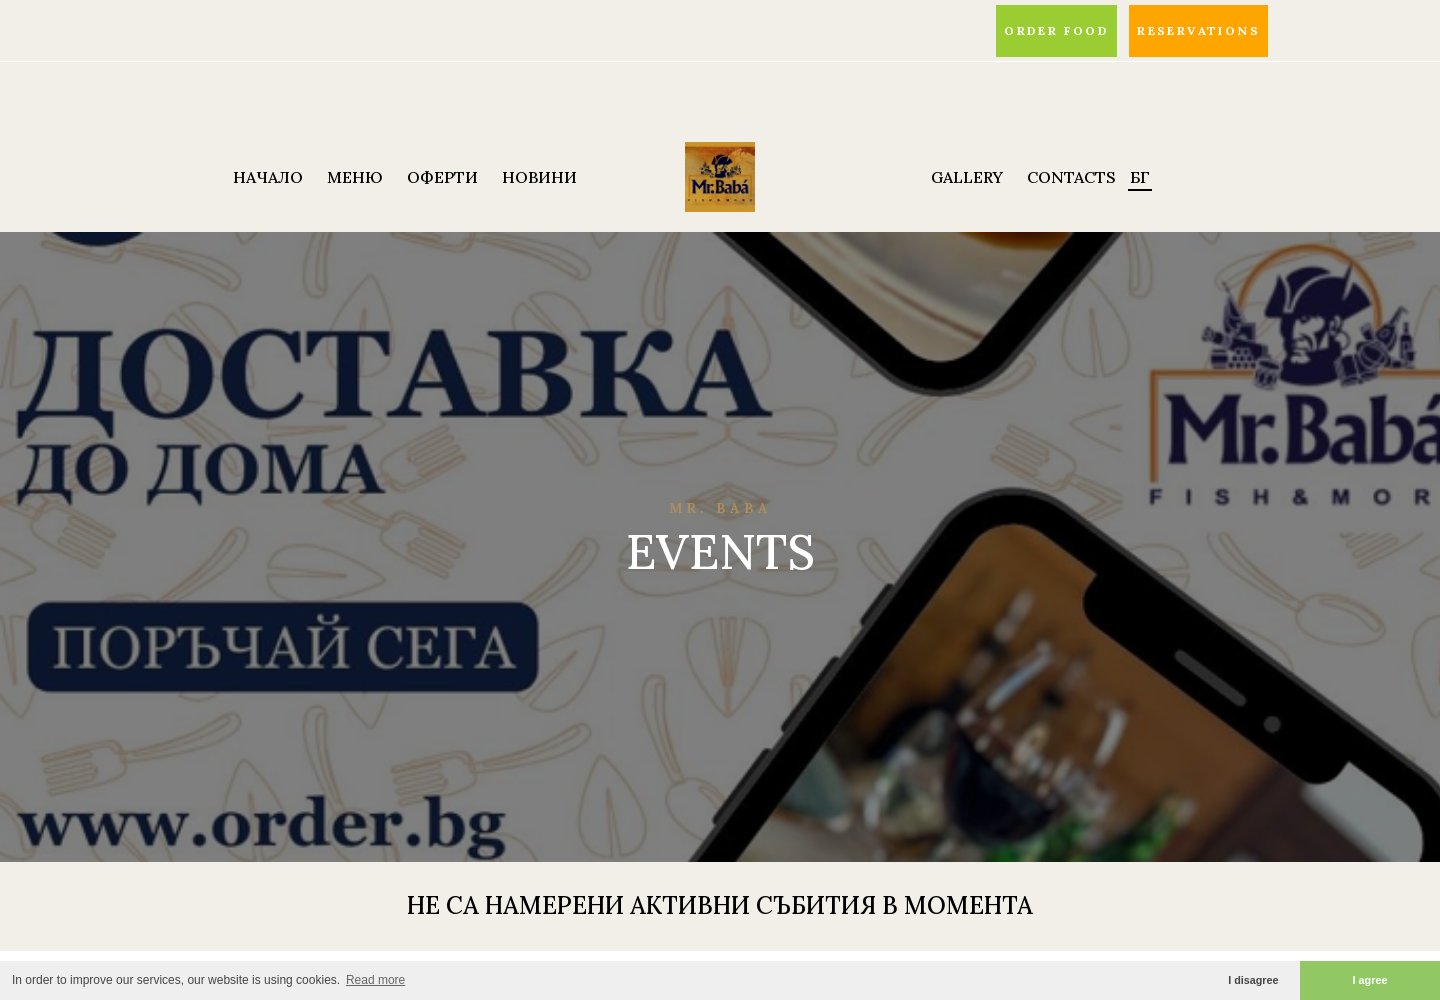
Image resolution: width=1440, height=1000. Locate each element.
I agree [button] (1370, 980)
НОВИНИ (539, 177)
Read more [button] (375, 980)
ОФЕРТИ (442, 177)
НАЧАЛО (268, 177)
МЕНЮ (355, 177)
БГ (1140, 177)
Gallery (967, 177)
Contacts (1071, 177)
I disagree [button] (1253, 980)
